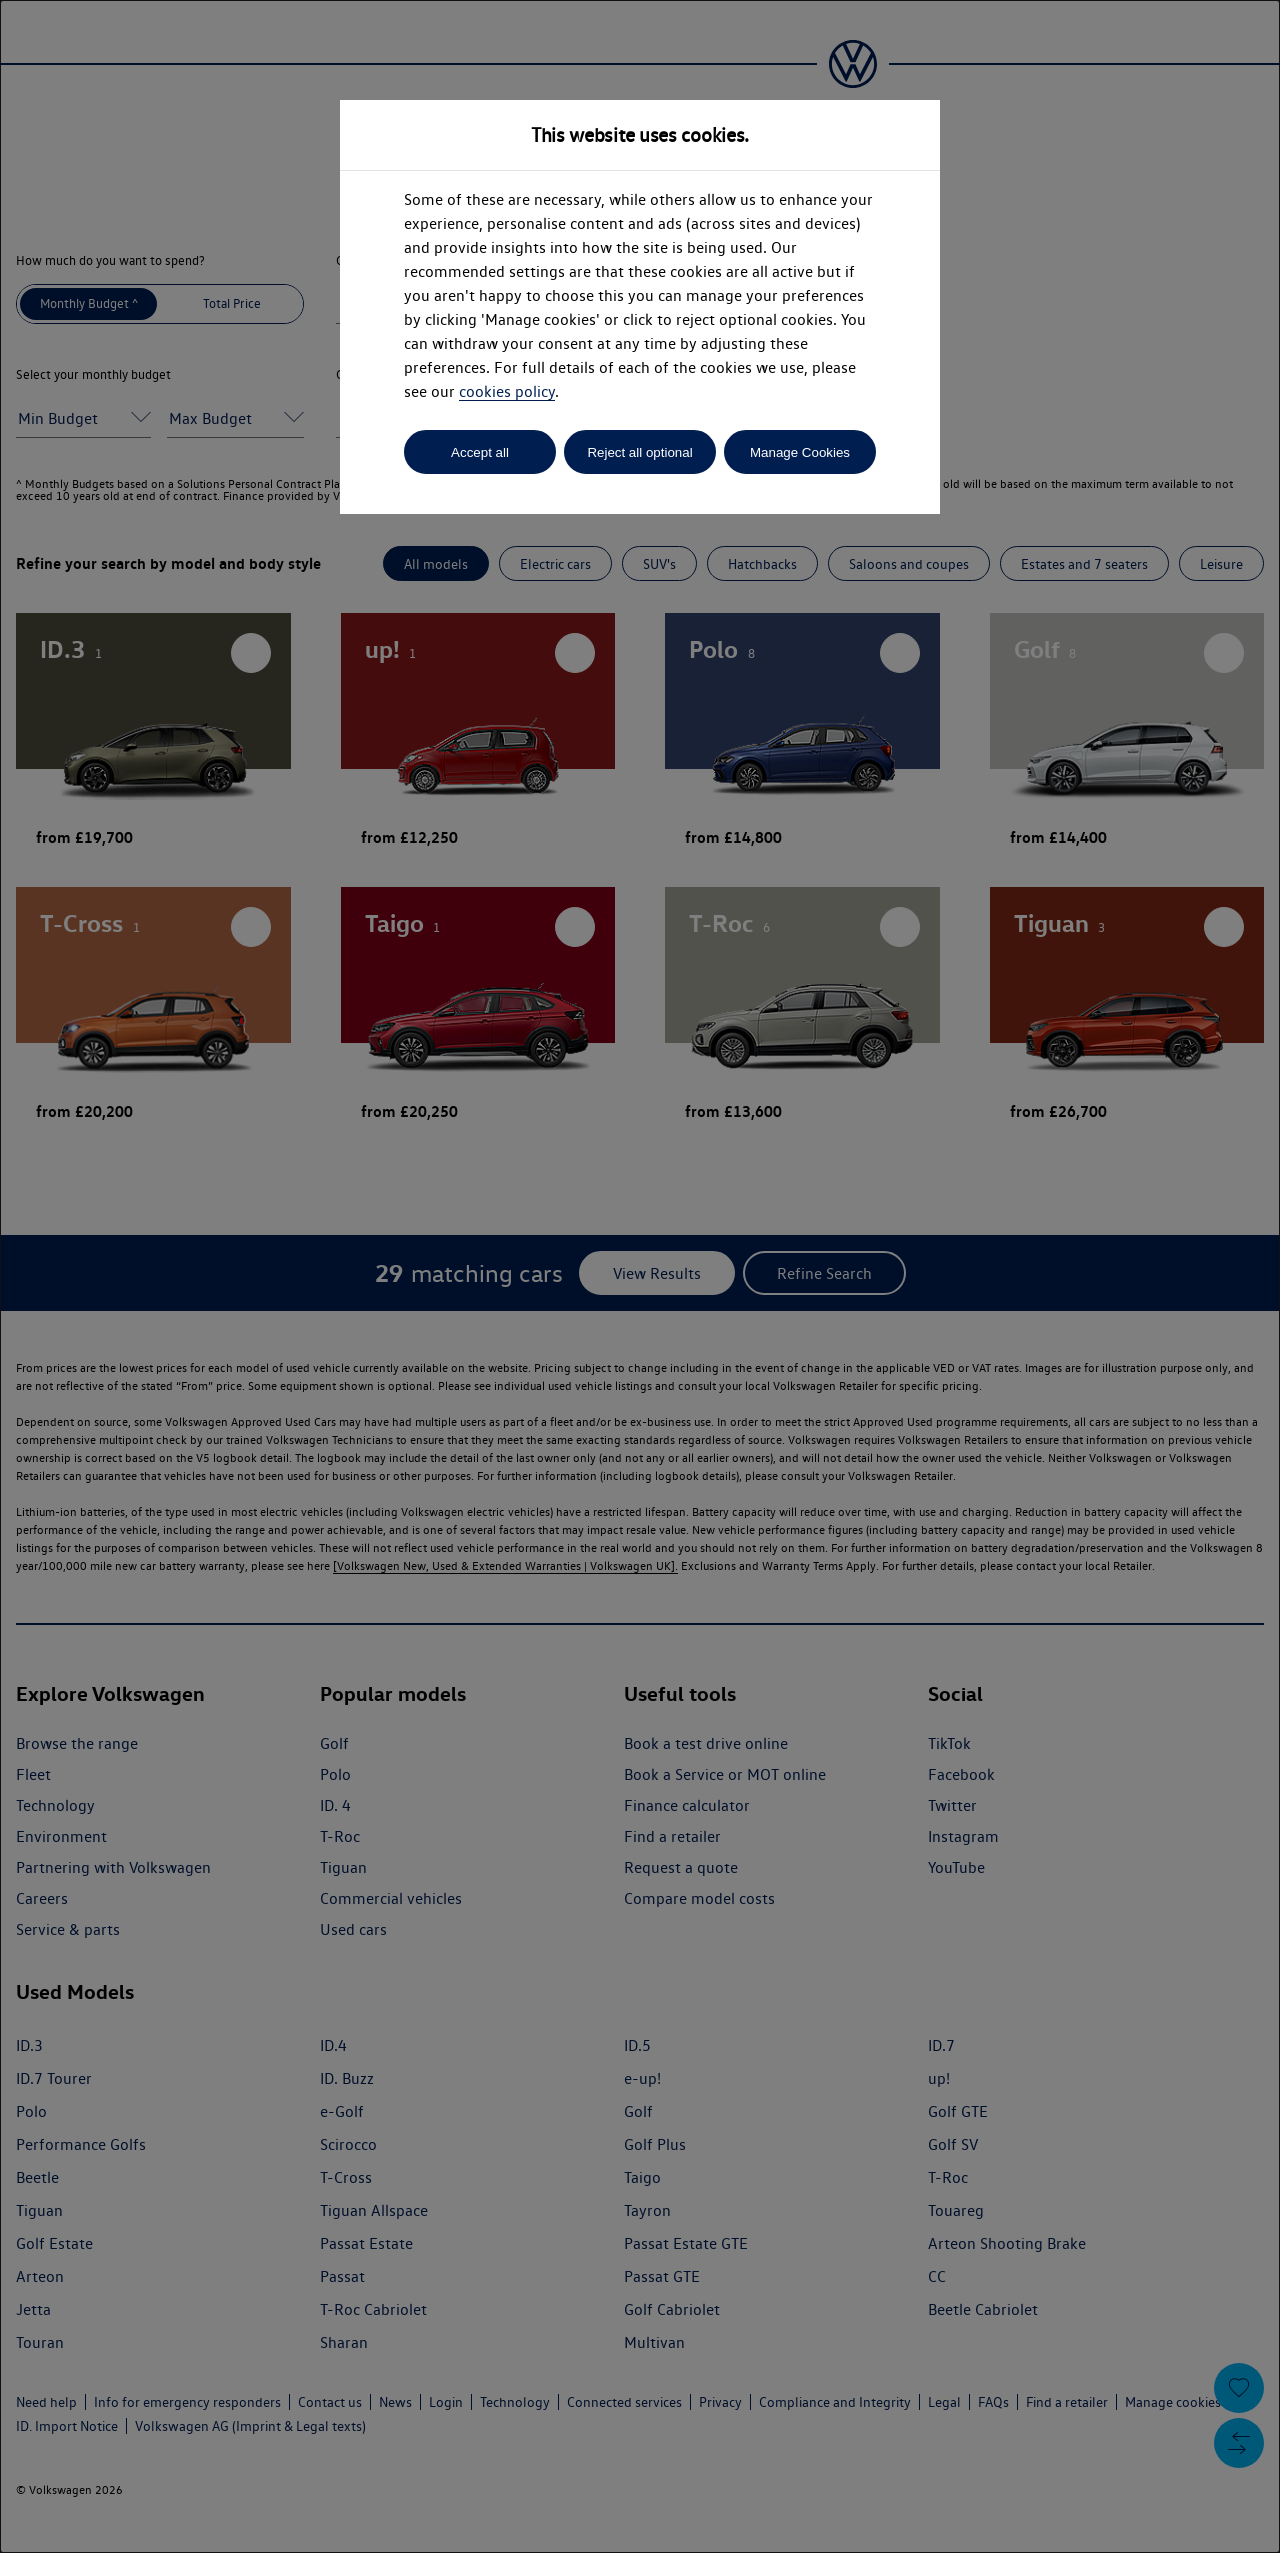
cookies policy (507, 391)
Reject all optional (639, 452)
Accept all (480, 452)
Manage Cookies (800, 452)
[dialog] (640, 1276)
